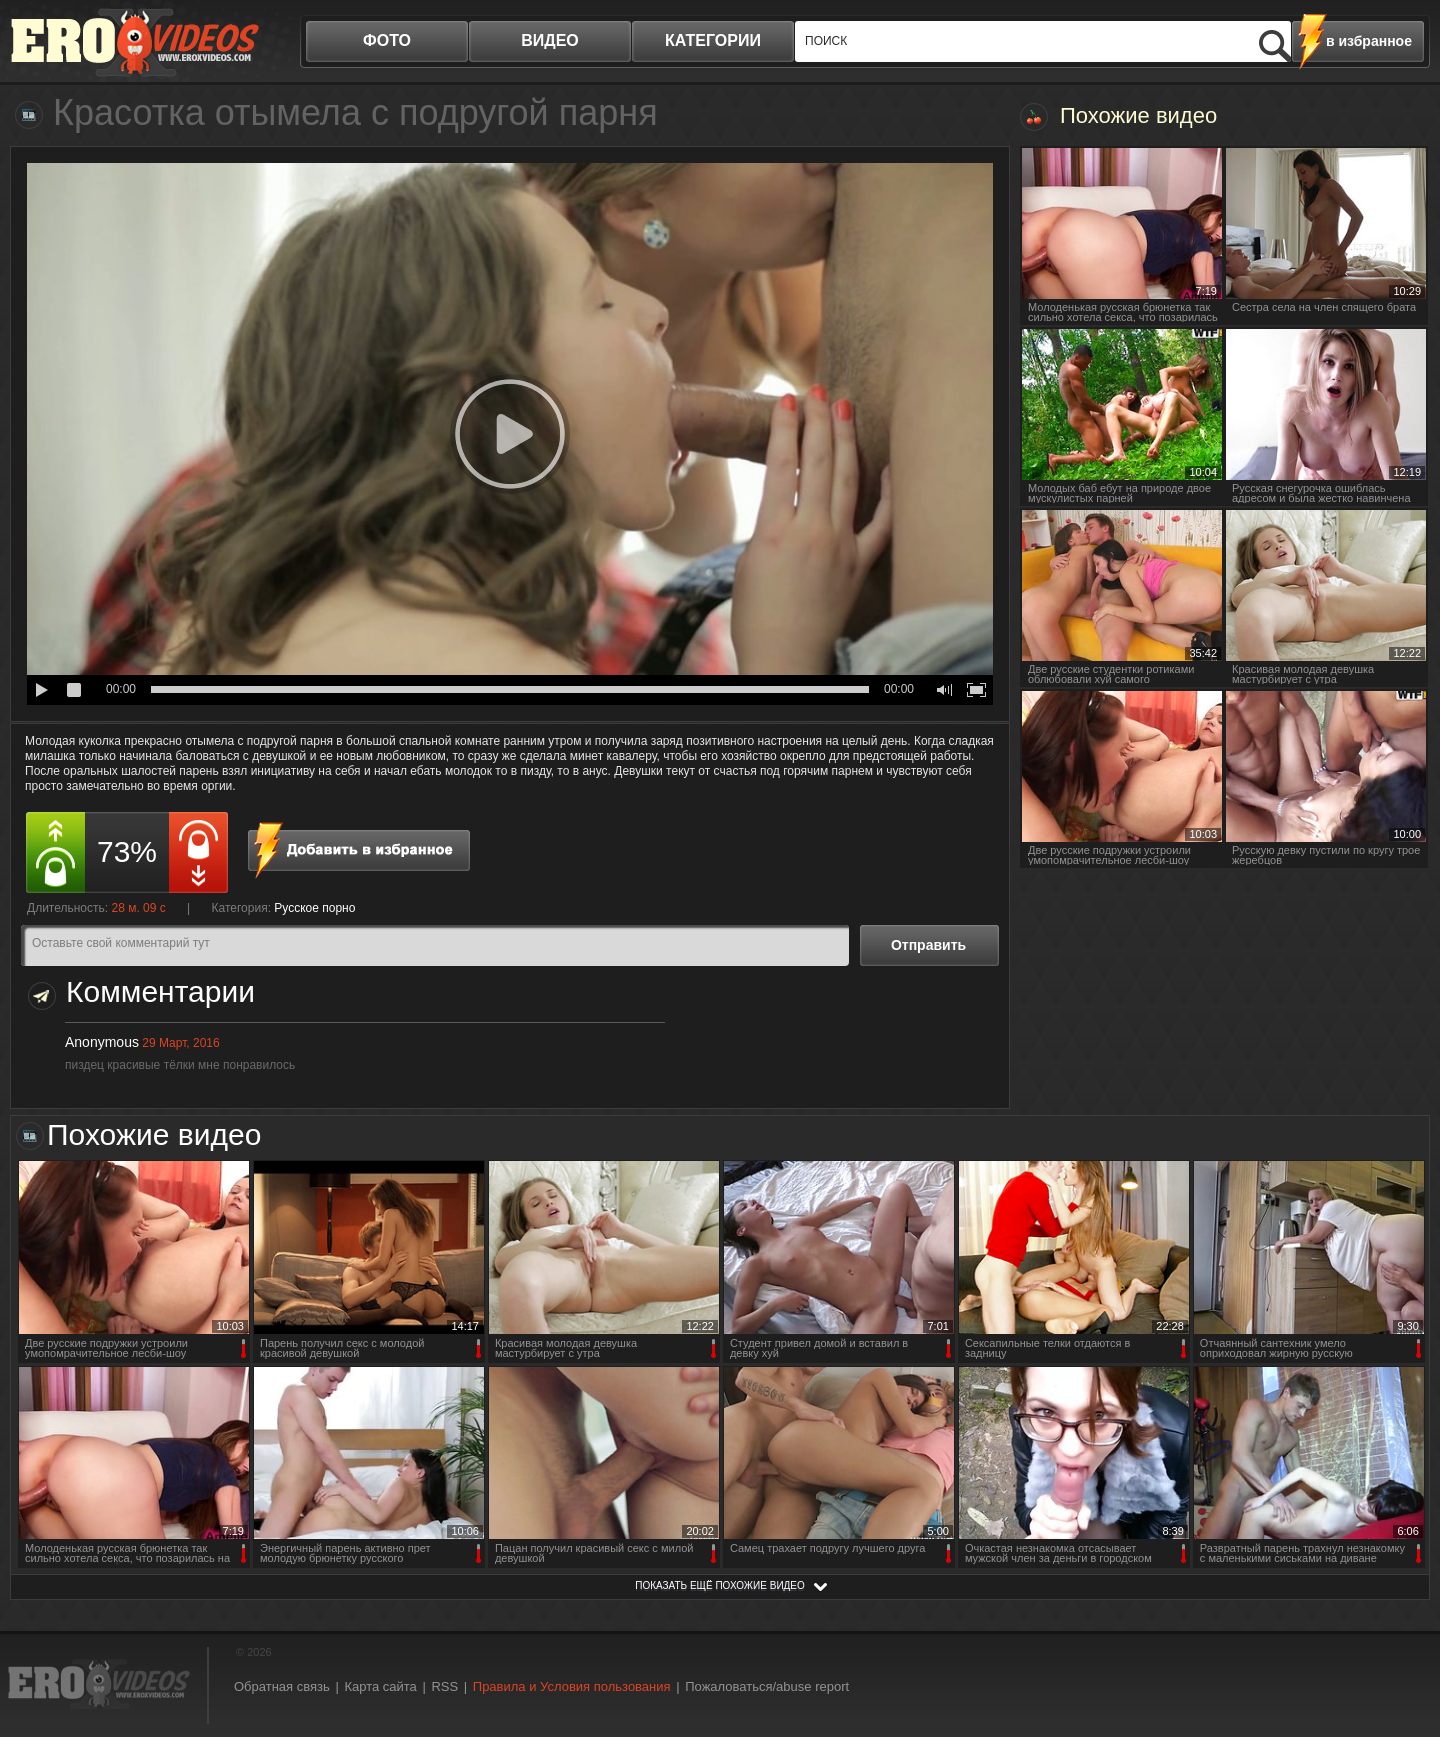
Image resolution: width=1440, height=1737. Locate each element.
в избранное (1369, 41)
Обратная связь (282, 1686)
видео (550, 40)
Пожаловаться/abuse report (767, 1686)
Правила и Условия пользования (572, 1686)
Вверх (1402, 1627)
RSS (444, 1686)
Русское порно (314, 908)
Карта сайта (380, 1686)
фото (387, 40)
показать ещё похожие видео (720, 1585)
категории (713, 40)
